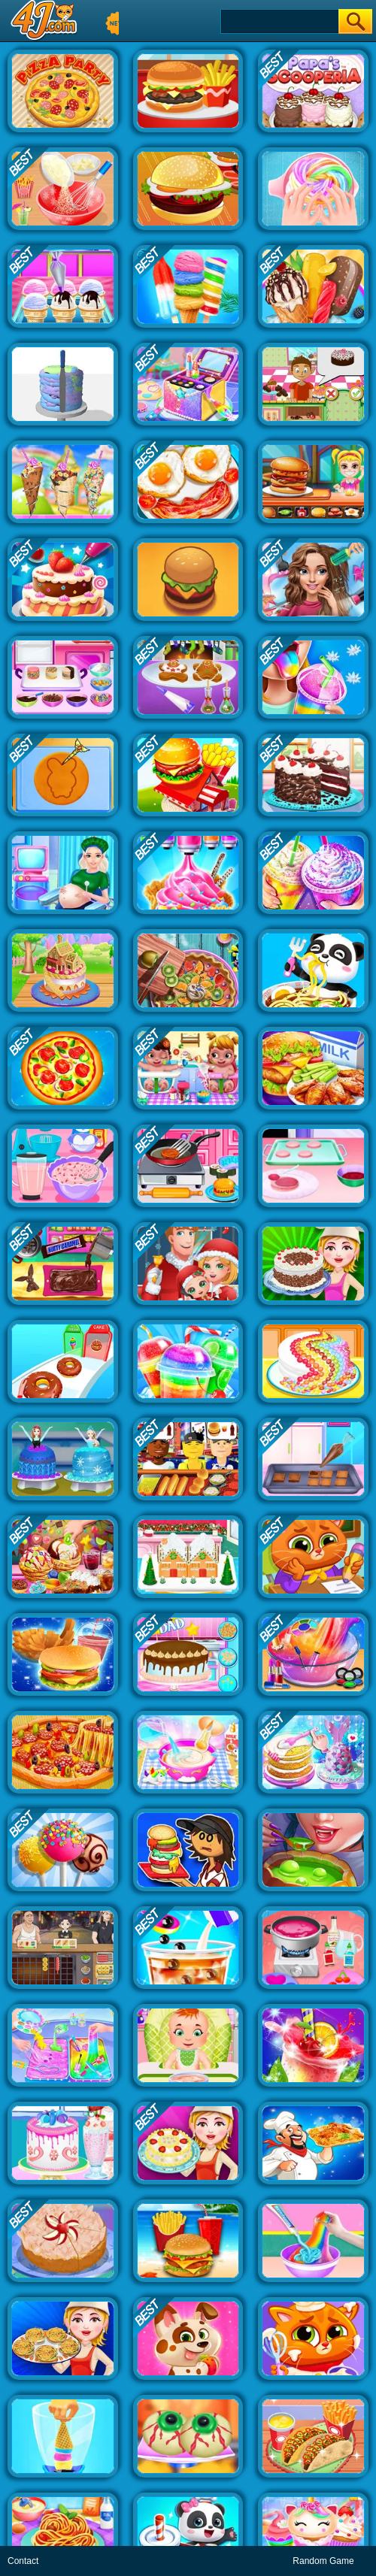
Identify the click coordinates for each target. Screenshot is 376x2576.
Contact (23, 2561)
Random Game (323, 2561)
